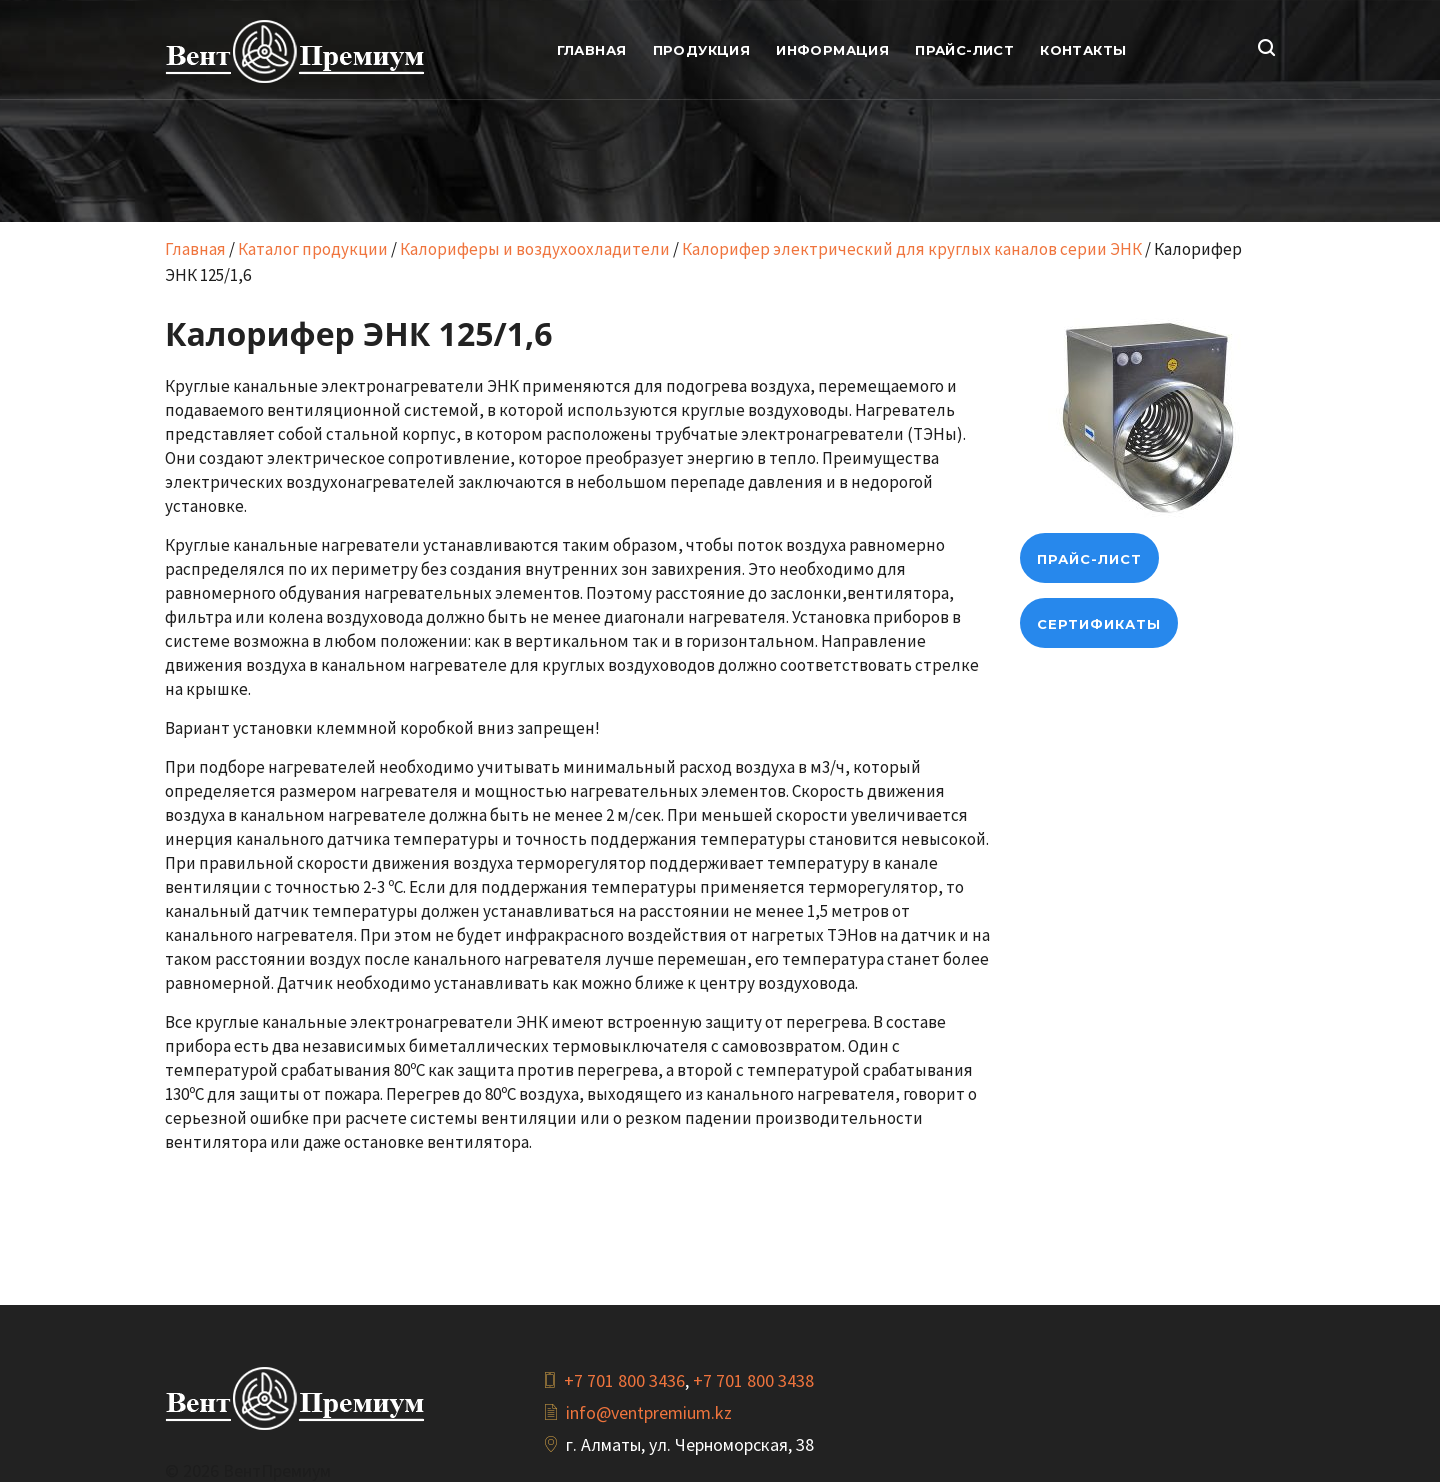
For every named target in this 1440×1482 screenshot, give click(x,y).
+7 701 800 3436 (624, 1380)
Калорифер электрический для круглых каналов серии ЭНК (912, 249)
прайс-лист (1089, 559)
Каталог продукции (313, 249)
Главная (195, 249)
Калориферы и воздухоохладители (535, 249)
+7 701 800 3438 (753, 1380)
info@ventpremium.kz (649, 1412)
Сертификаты (1099, 624)
